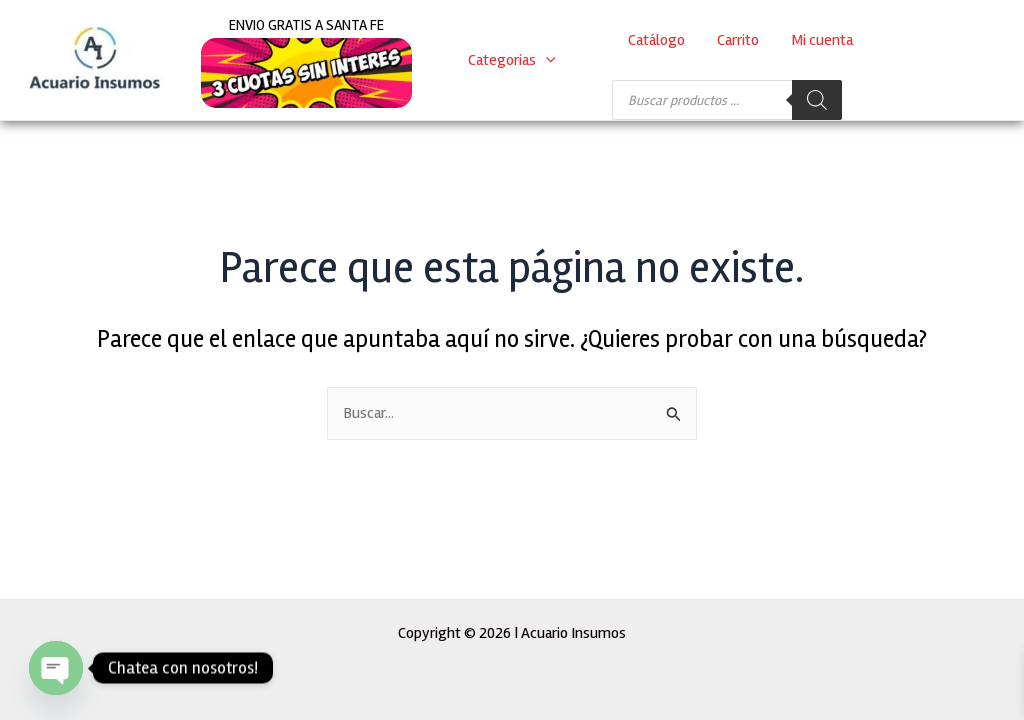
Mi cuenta (822, 40)
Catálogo (656, 40)
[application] (546, 60)
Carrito (738, 40)
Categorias (512, 60)
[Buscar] (817, 100)
